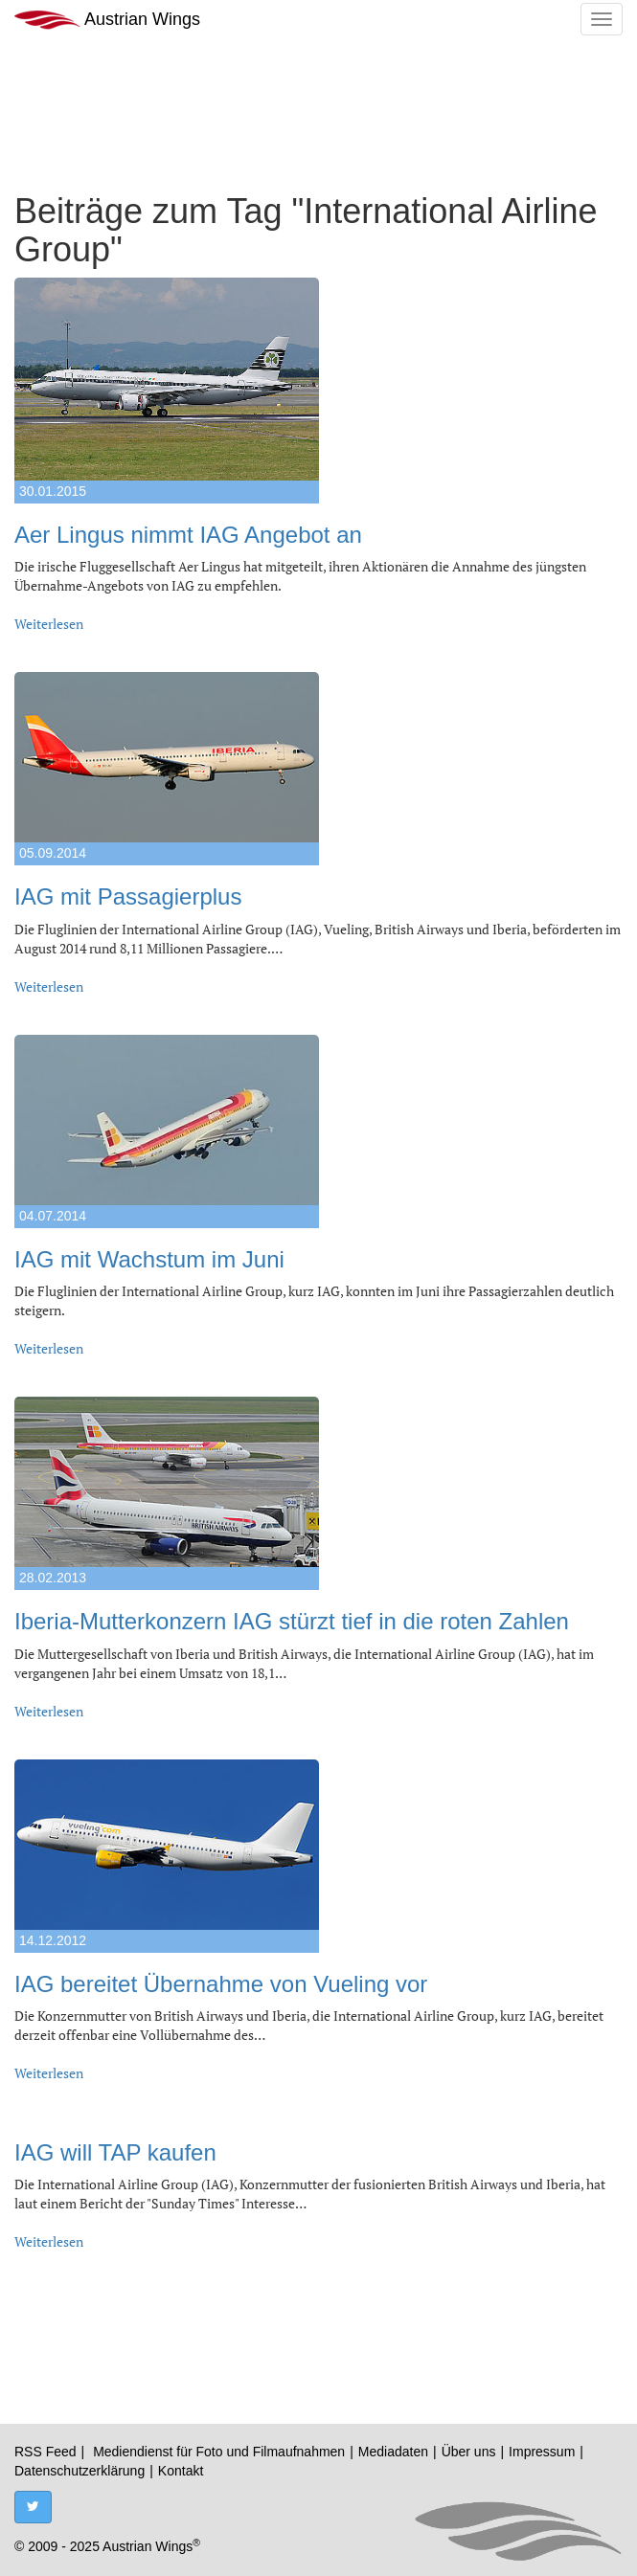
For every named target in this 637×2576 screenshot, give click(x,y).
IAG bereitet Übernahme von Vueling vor (220, 1984)
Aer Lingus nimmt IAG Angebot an (188, 535)
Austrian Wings (107, 20)
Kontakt (180, 2470)
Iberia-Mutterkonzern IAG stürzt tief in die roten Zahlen (291, 1621)
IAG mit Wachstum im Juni (149, 1259)
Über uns (469, 2451)
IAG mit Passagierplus (127, 896)
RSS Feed (45, 2451)
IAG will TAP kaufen (115, 2152)
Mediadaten (393, 2451)
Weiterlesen (48, 624)
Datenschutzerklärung (79, 2470)
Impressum (542, 2451)
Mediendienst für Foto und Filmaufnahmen (219, 2451)
